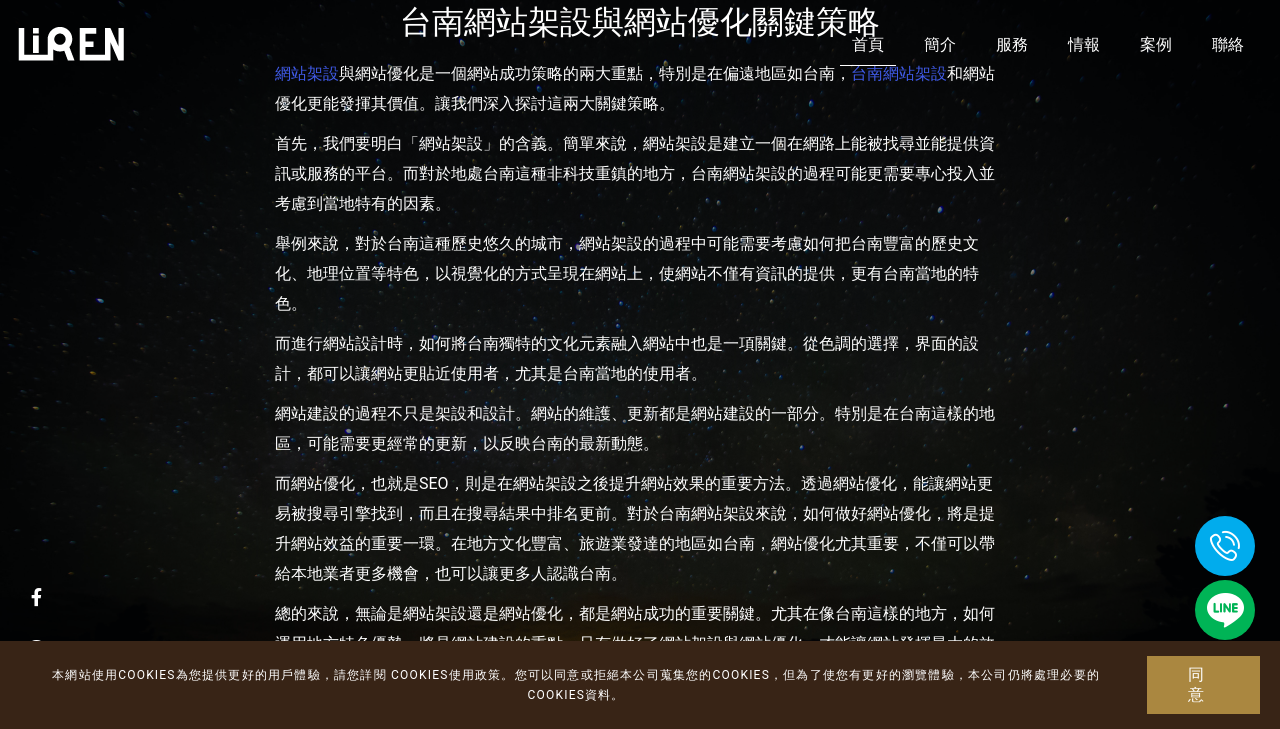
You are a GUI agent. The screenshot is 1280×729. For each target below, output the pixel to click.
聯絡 (1228, 44)
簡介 (940, 44)
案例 (1156, 44)
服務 (1012, 44)
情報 (1084, 44)
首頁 (868, 44)
